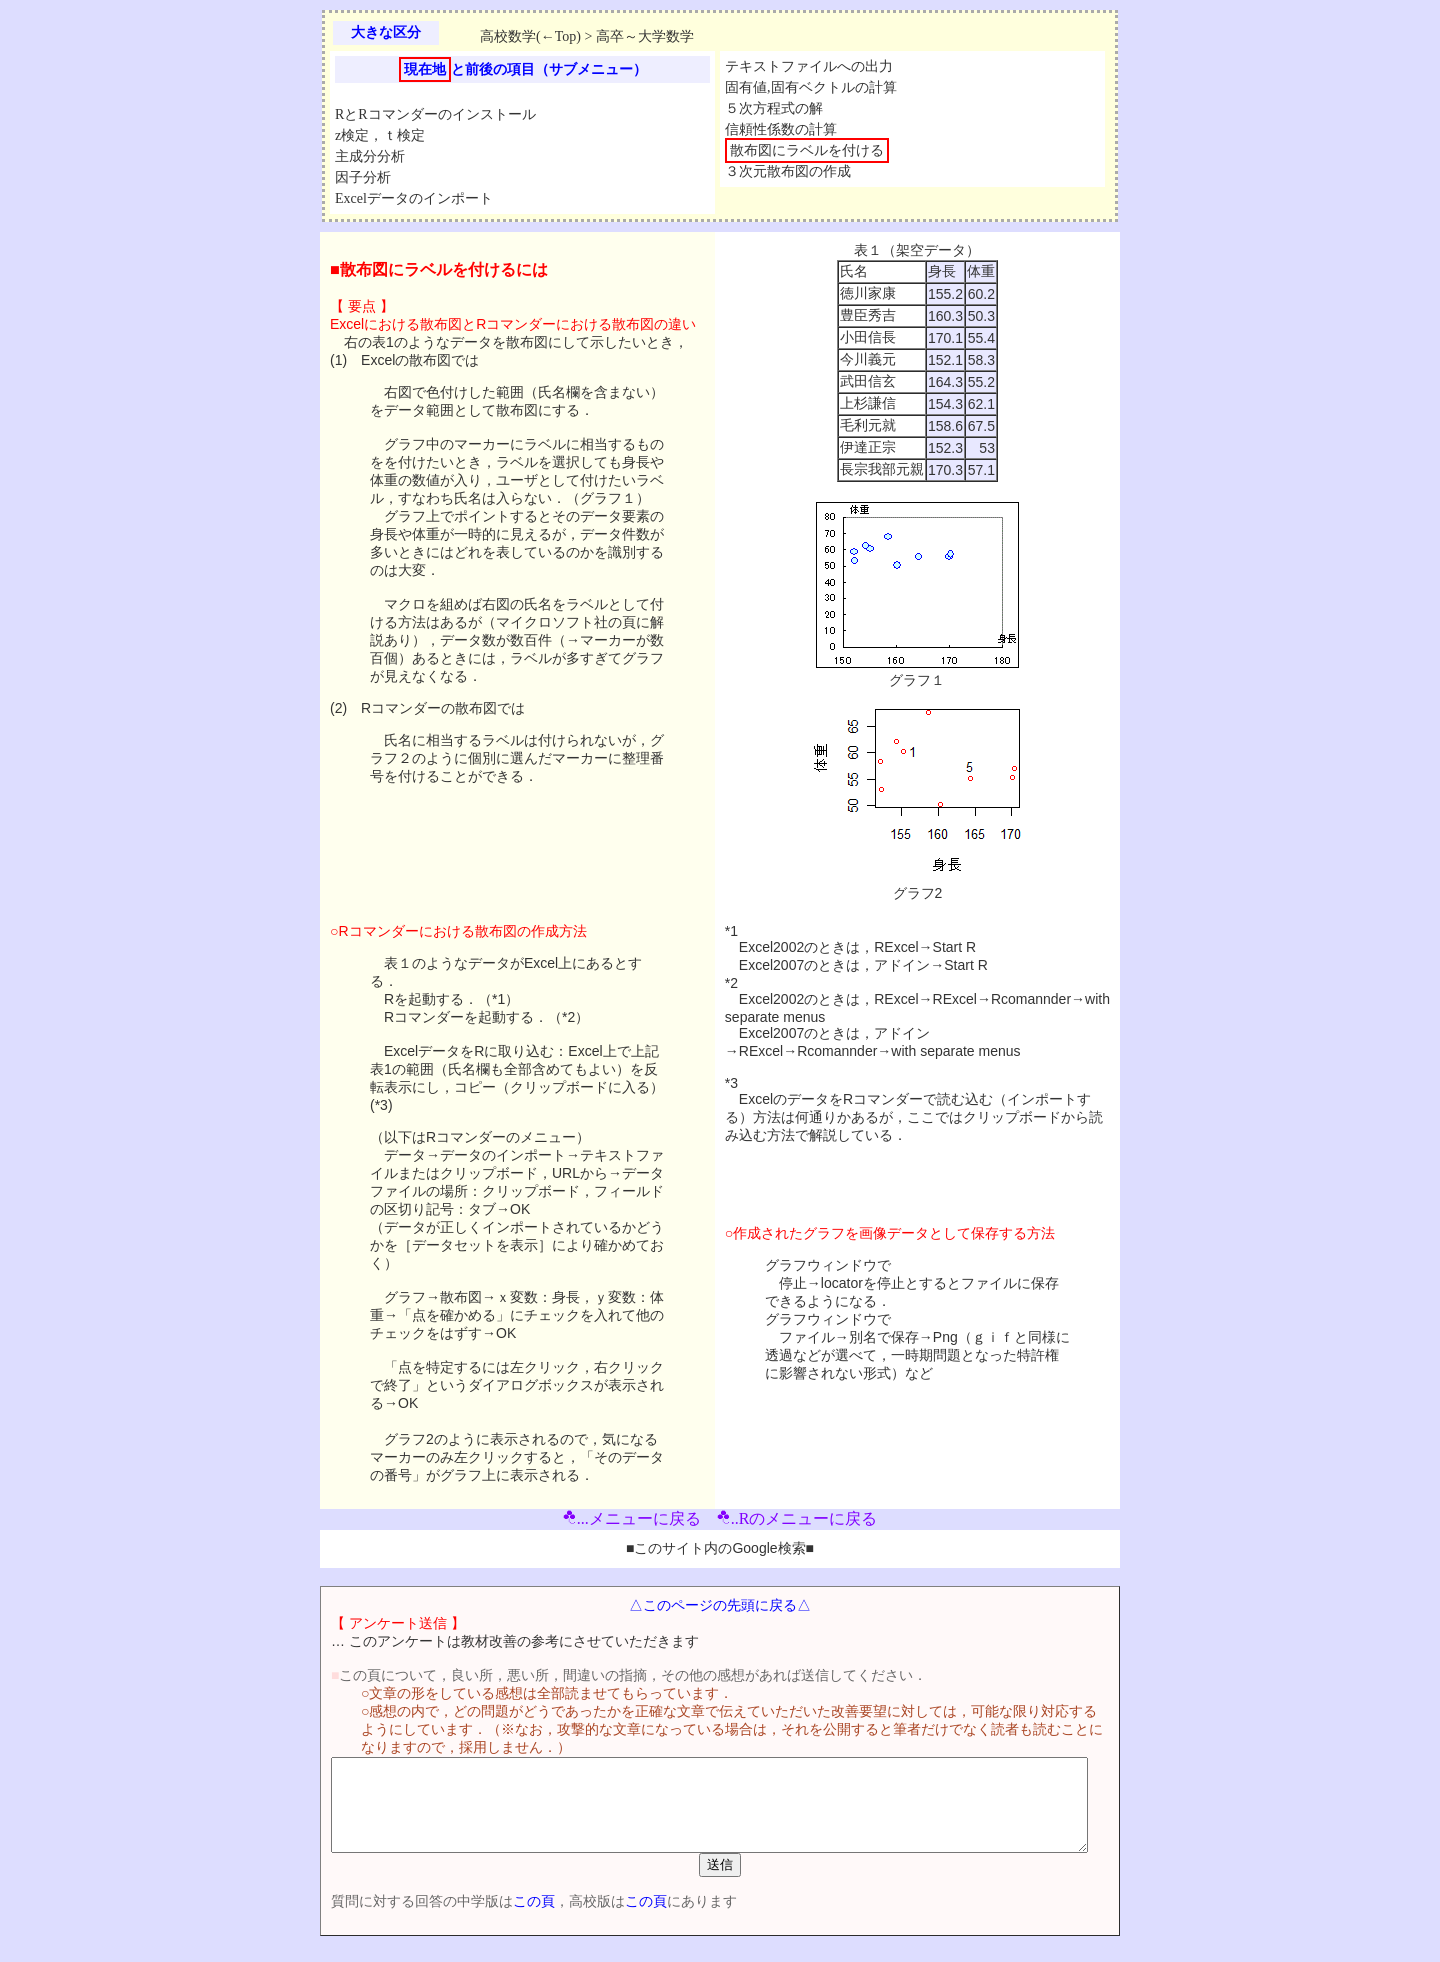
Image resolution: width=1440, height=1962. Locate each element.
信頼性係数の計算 (781, 129)
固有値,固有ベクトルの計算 (811, 87)
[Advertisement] (1210, 542)
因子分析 (363, 177)
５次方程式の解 (774, 108)
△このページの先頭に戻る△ (720, 1605)
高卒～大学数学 (645, 36)
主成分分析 (370, 156)
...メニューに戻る (632, 1518)
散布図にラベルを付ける (807, 150)
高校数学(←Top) (530, 36)
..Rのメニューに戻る (797, 1518)
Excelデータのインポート (414, 198)
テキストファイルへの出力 (809, 66)
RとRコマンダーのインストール (435, 114)
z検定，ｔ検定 (380, 135)
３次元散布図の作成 (788, 171)
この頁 (499, 1919)
